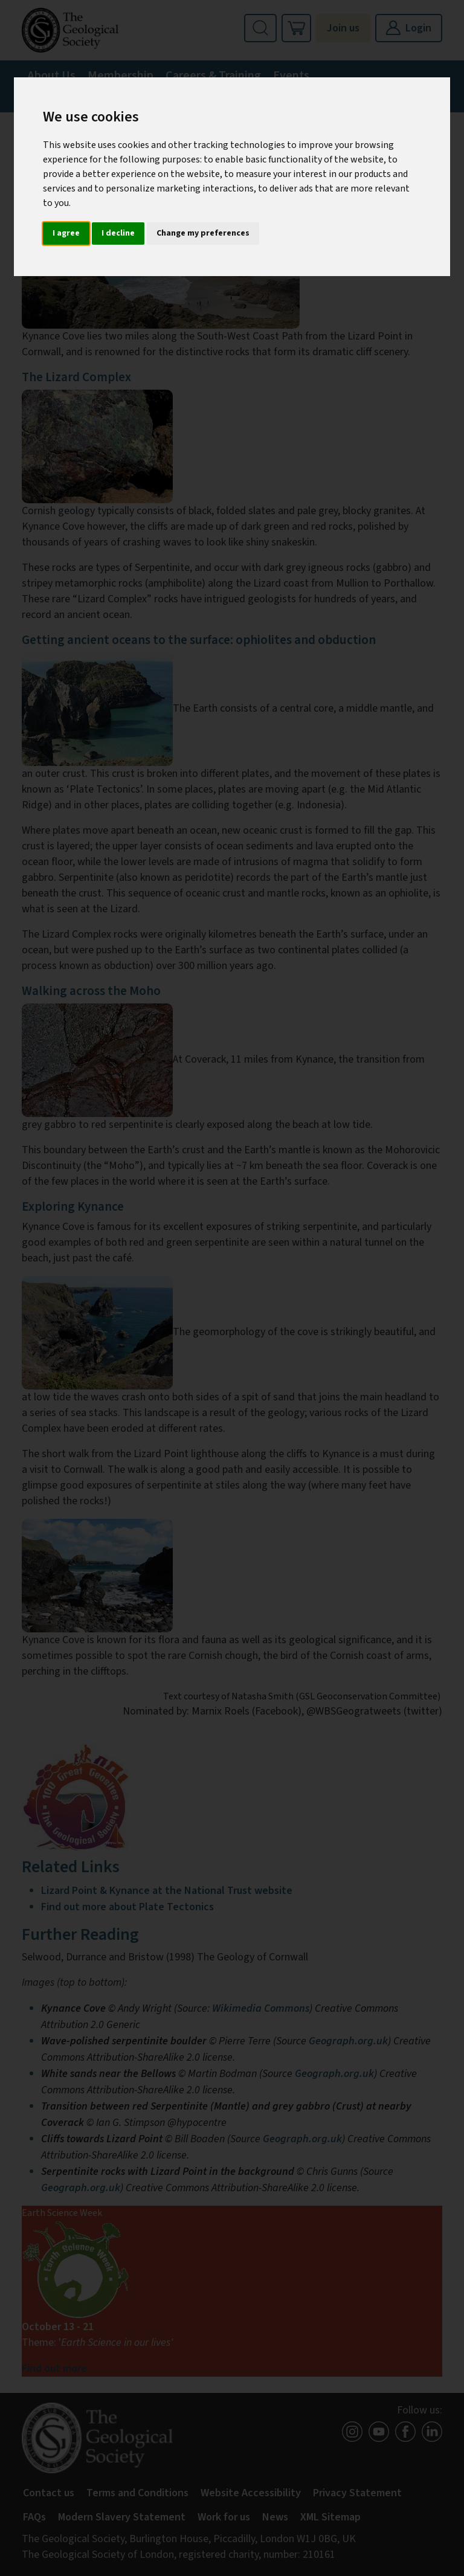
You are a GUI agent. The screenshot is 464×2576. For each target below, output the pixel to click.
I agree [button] (66, 233)
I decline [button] (118, 233)
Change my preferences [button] (203, 233)
